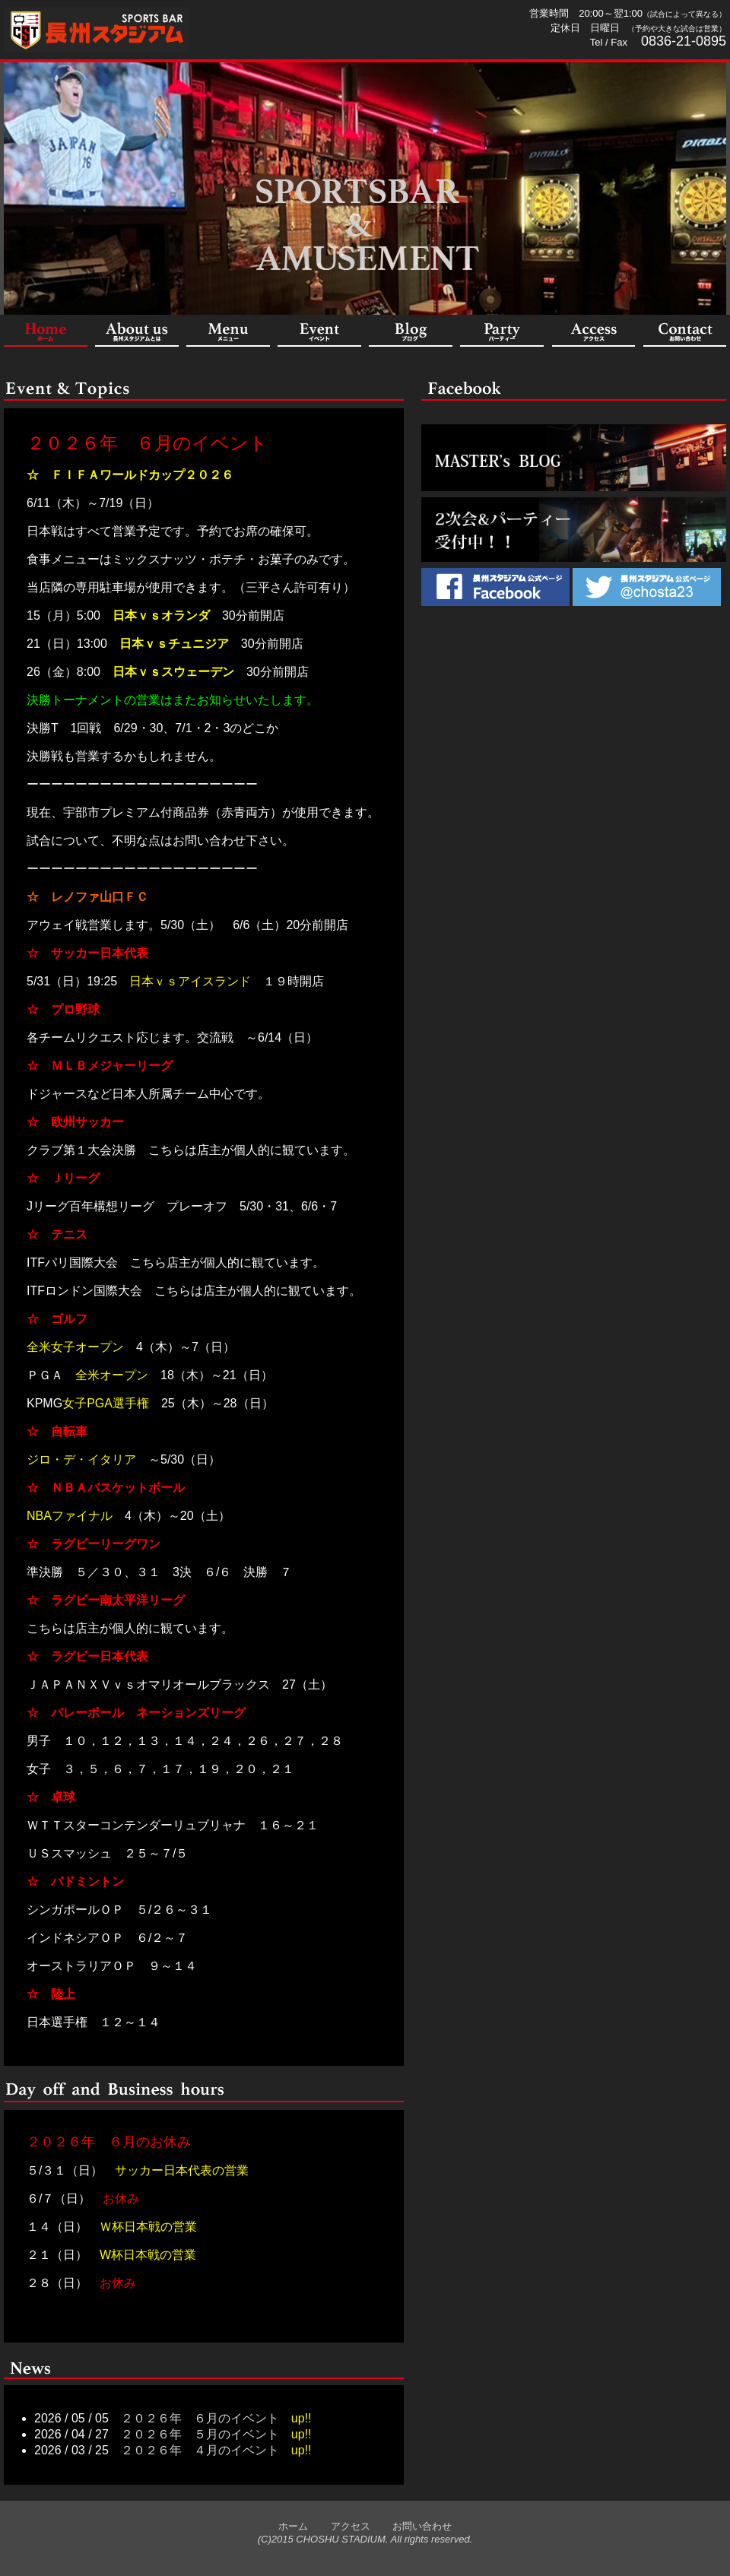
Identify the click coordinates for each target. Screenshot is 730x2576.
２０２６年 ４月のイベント (200, 2450)
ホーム (293, 2526)
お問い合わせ (412, 2526)
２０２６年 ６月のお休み (109, 2141)
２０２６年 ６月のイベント (147, 443)
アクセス (340, 2526)
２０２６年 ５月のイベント (200, 2434)
